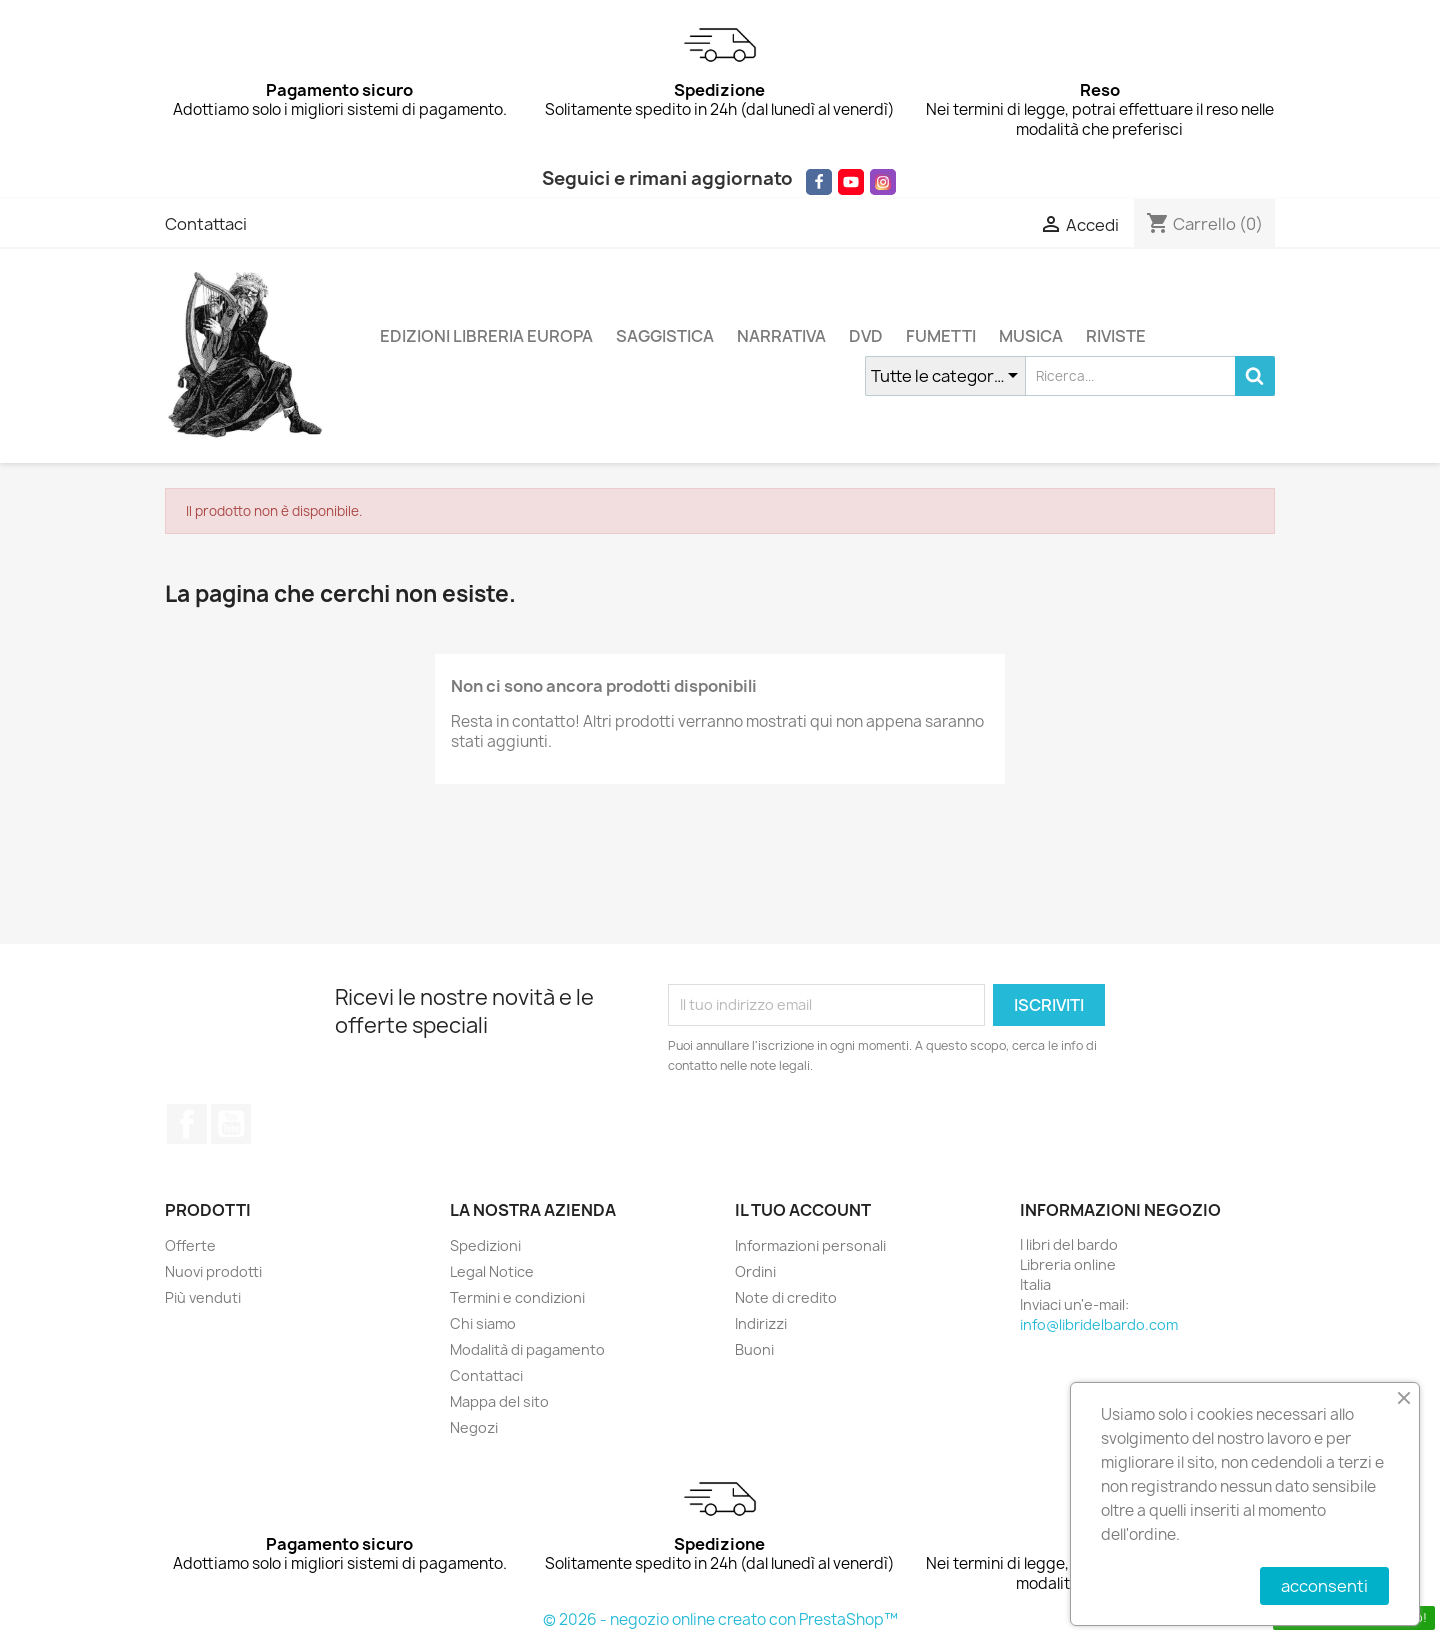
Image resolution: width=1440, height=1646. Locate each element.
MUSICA (1031, 336)
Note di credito (786, 1297)
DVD (866, 336)
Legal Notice (492, 1271)
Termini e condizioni (517, 1297)
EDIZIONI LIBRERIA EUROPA (486, 336)
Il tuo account (803, 1210)
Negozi (474, 1427)
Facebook (187, 1124)
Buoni (754, 1349)
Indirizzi (761, 1323)
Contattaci (206, 224)
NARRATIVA (781, 336)
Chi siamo (483, 1323)
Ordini (755, 1271)
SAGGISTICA (665, 336)
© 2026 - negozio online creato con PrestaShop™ (720, 1619)
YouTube (231, 1124)
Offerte (190, 1245)
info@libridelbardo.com (1099, 1324)
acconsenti (1324, 1586)
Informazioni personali (810, 1245)
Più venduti (203, 1297)
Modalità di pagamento (527, 1349)
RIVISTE (1116, 336)
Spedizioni (485, 1245)
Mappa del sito (499, 1401)
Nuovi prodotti (213, 1271)
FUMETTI (941, 336)
